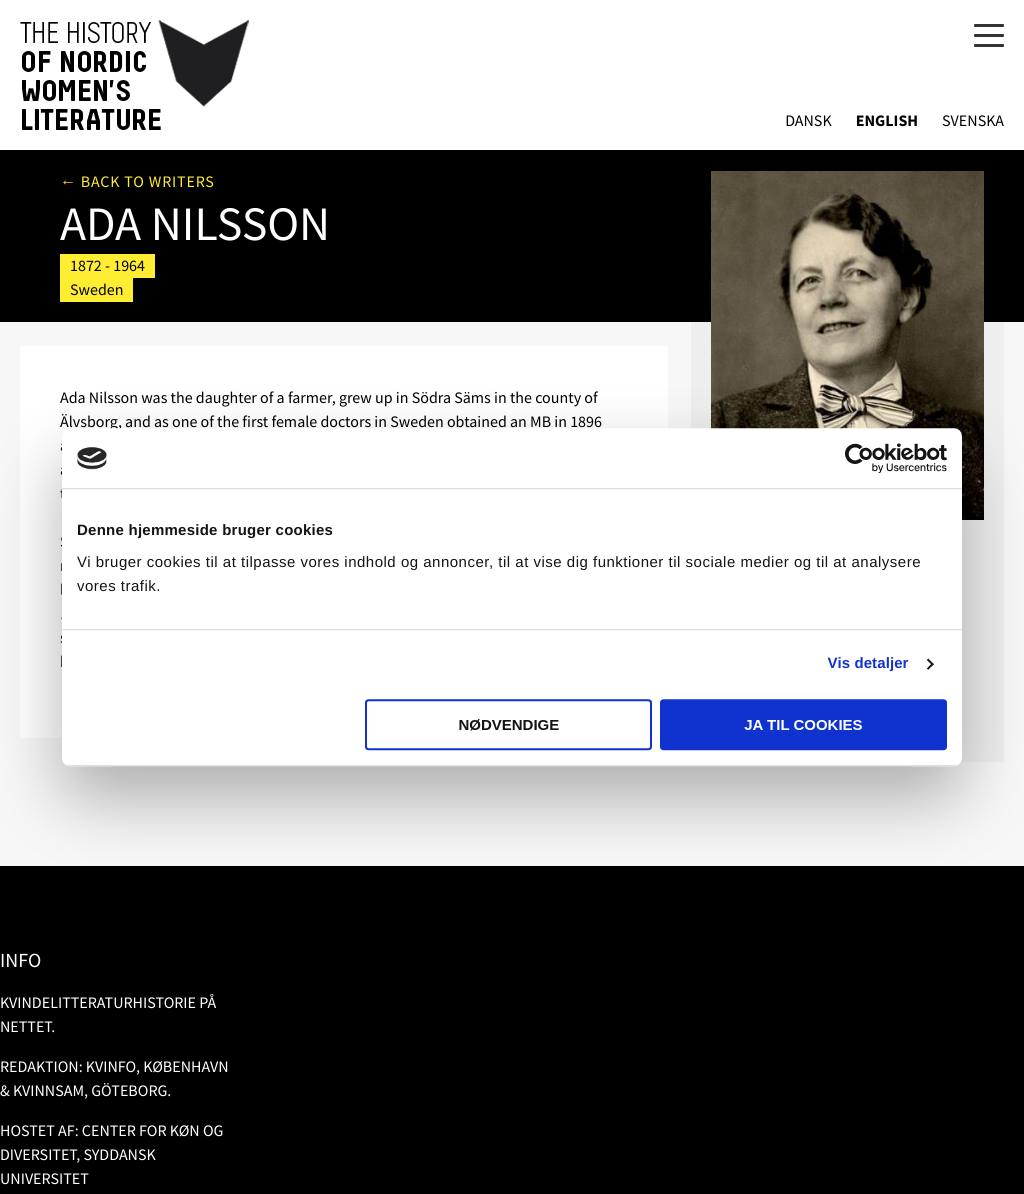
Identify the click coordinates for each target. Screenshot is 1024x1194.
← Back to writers (137, 182)
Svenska (973, 121)
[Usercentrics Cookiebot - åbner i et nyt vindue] (859, 458)
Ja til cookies (803, 724)
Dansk (808, 121)
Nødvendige (508, 724)
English (887, 121)
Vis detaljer (868, 663)
